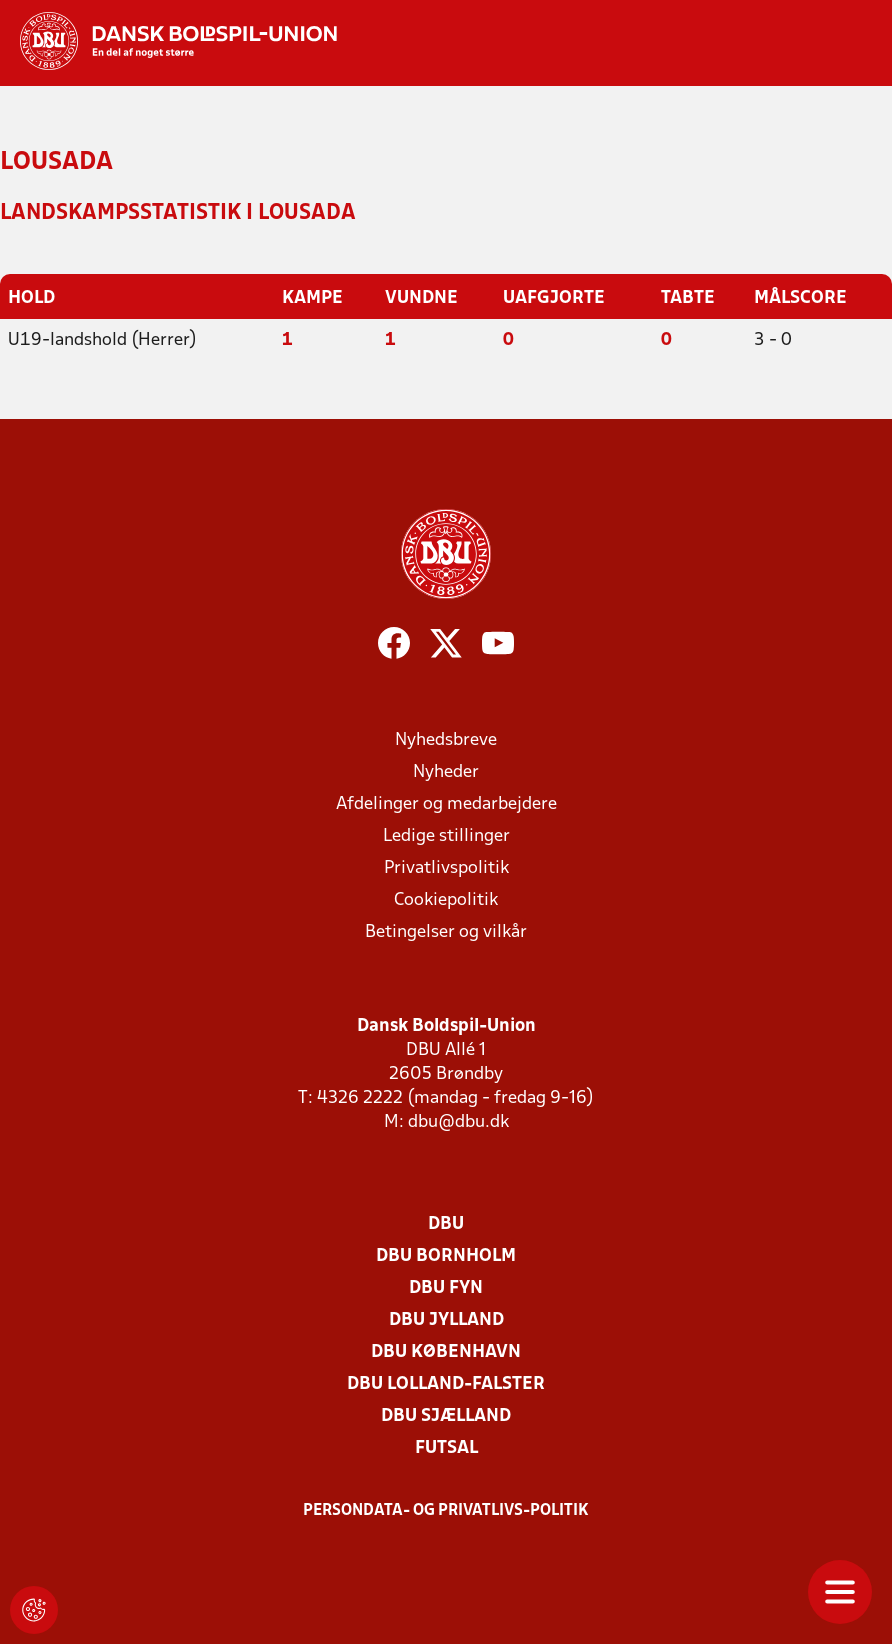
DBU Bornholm (446, 1256)
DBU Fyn (446, 1288)
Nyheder (446, 772)
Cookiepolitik (446, 900)
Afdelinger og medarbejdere (446, 804)
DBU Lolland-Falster (446, 1384)
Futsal (446, 1448)
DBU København (446, 1352)
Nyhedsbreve (446, 740)
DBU (446, 1224)
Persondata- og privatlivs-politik (446, 1511)
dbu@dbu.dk (458, 1122)
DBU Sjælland (446, 1416)
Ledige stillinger (446, 836)
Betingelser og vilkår (446, 932)
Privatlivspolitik (446, 868)
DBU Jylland (446, 1320)
